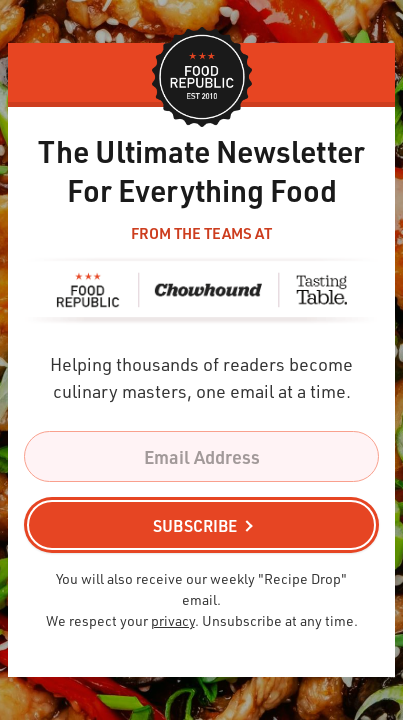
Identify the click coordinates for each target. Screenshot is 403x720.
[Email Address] (201, 456)
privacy (173, 620)
